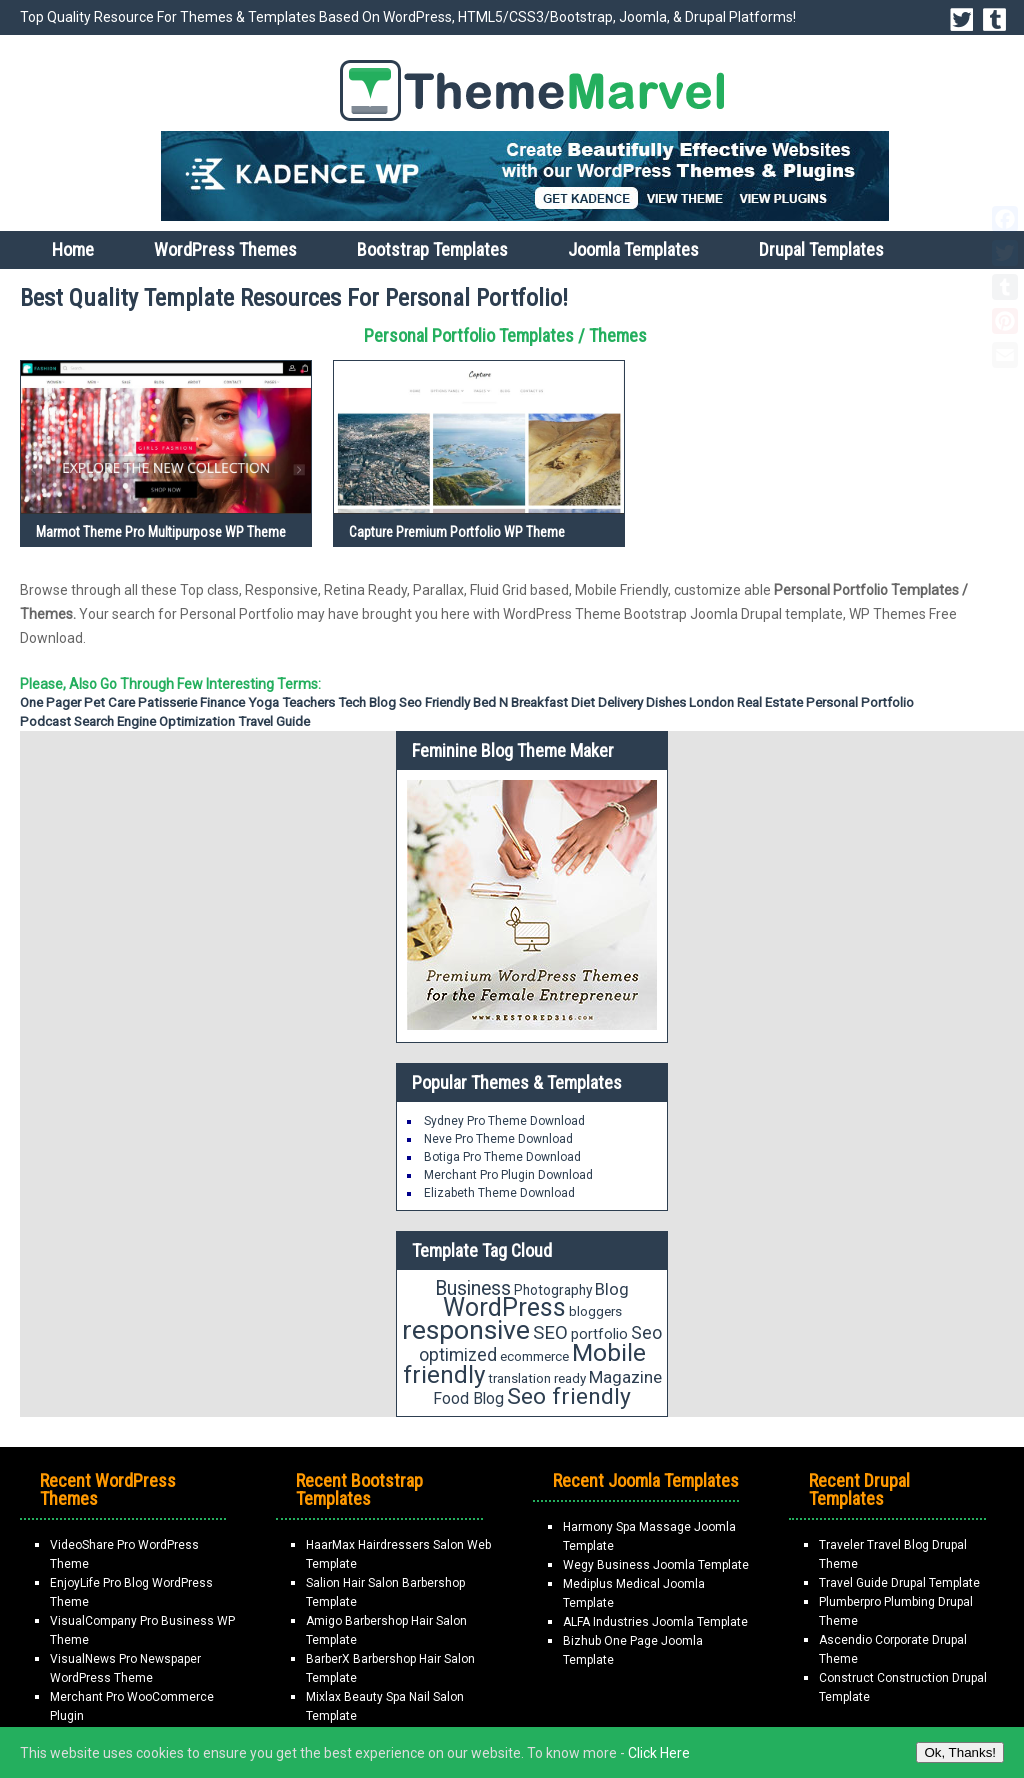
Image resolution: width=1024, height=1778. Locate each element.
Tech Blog (367, 702)
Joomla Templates (633, 249)
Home (73, 249)
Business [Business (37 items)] (473, 1288)
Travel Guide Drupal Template (899, 1583)
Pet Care (109, 702)
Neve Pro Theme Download (498, 1139)
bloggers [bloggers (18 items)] (595, 1311)
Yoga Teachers (291, 702)
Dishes (666, 702)
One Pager (50, 702)
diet (583, 702)
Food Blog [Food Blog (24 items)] (468, 1398)
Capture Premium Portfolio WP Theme (457, 532)
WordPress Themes (225, 249)
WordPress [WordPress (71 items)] (504, 1307)
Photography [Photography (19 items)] (553, 1290)
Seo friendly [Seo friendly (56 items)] (569, 1396)
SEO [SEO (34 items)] (550, 1333)
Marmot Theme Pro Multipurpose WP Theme (161, 532)
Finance (222, 702)
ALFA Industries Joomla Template (655, 1622)
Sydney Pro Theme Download (504, 1121)
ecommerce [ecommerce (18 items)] (534, 1356)
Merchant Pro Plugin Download (508, 1175)
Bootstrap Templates (432, 249)
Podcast (45, 721)
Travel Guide (274, 721)
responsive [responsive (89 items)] (466, 1330)
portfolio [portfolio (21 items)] (599, 1334)
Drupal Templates (821, 249)
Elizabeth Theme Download (499, 1193)
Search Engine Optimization (154, 721)
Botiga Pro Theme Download (502, 1157)
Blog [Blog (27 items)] (612, 1289)
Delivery (620, 702)
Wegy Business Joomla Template (656, 1565)
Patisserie (167, 702)
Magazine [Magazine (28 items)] (625, 1377)
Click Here (659, 1753)
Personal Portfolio (860, 702)
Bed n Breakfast (520, 702)
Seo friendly (434, 702)
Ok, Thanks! (960, 1752)
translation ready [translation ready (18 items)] (537, 1378)
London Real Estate (746, 702)
